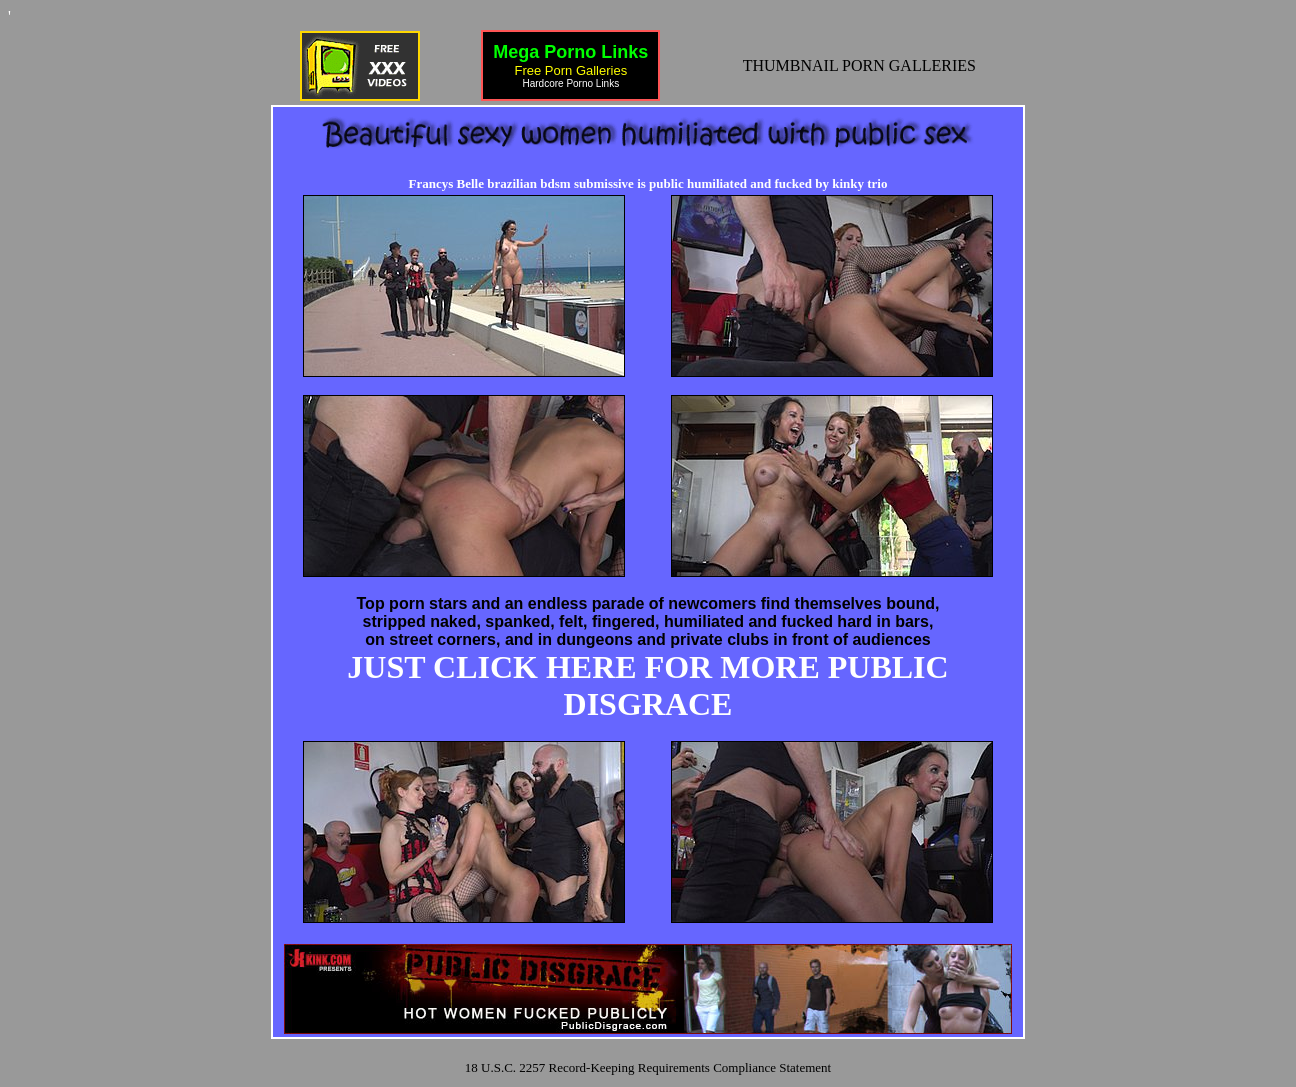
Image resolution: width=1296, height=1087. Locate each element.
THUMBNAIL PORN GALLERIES (859, 65)
